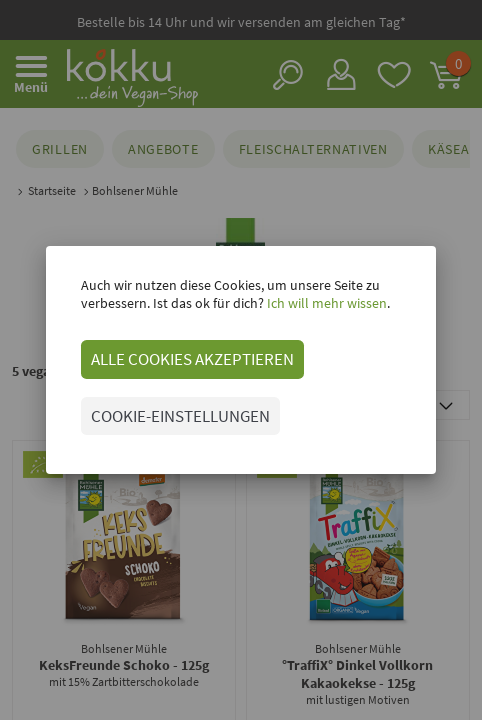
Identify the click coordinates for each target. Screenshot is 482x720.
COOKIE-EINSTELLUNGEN (180, 416)
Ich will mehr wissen (325, 303)
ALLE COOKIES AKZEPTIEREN (192, 359)
